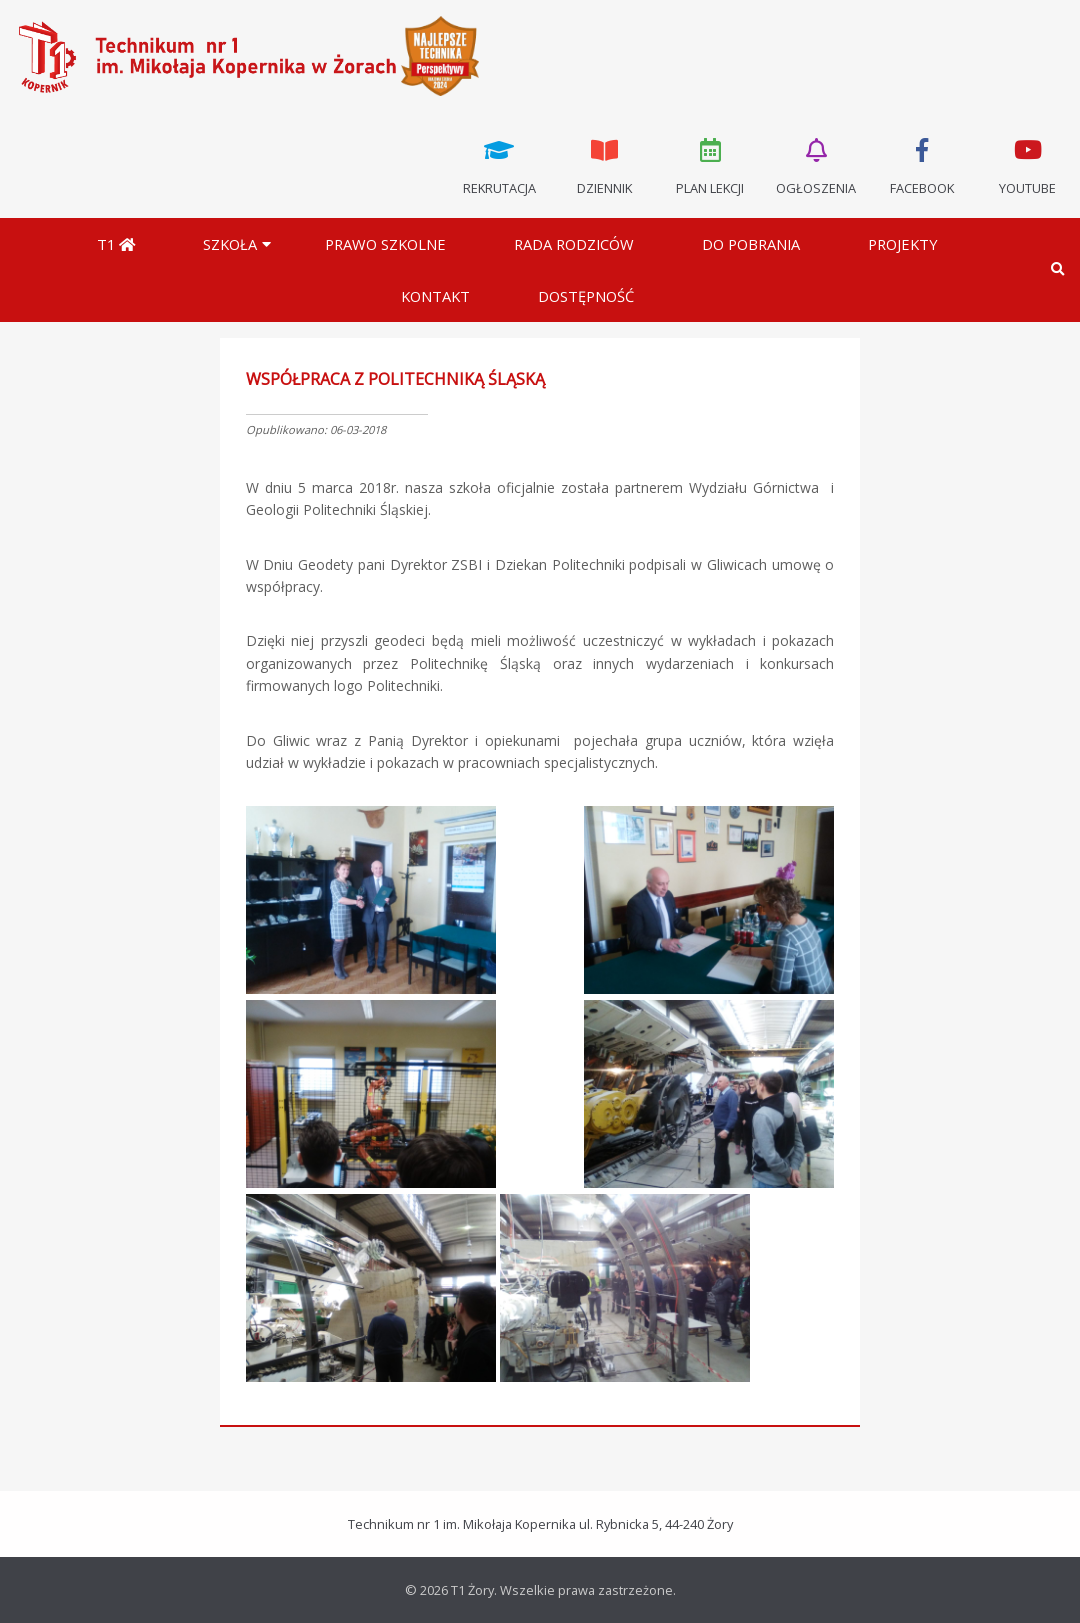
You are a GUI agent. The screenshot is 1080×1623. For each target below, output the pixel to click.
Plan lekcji (711, 165)
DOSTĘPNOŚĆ (586, 296)
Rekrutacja (499, 165)
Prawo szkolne (385, 244)
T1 (116, 244)
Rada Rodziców (574, 244)
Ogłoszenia (816, 165)
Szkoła (230, 244)
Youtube (1027, 165)
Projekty (903, 244)
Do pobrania (751, 244)
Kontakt (435, 296)
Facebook (922, 165)
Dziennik (605, 165)
